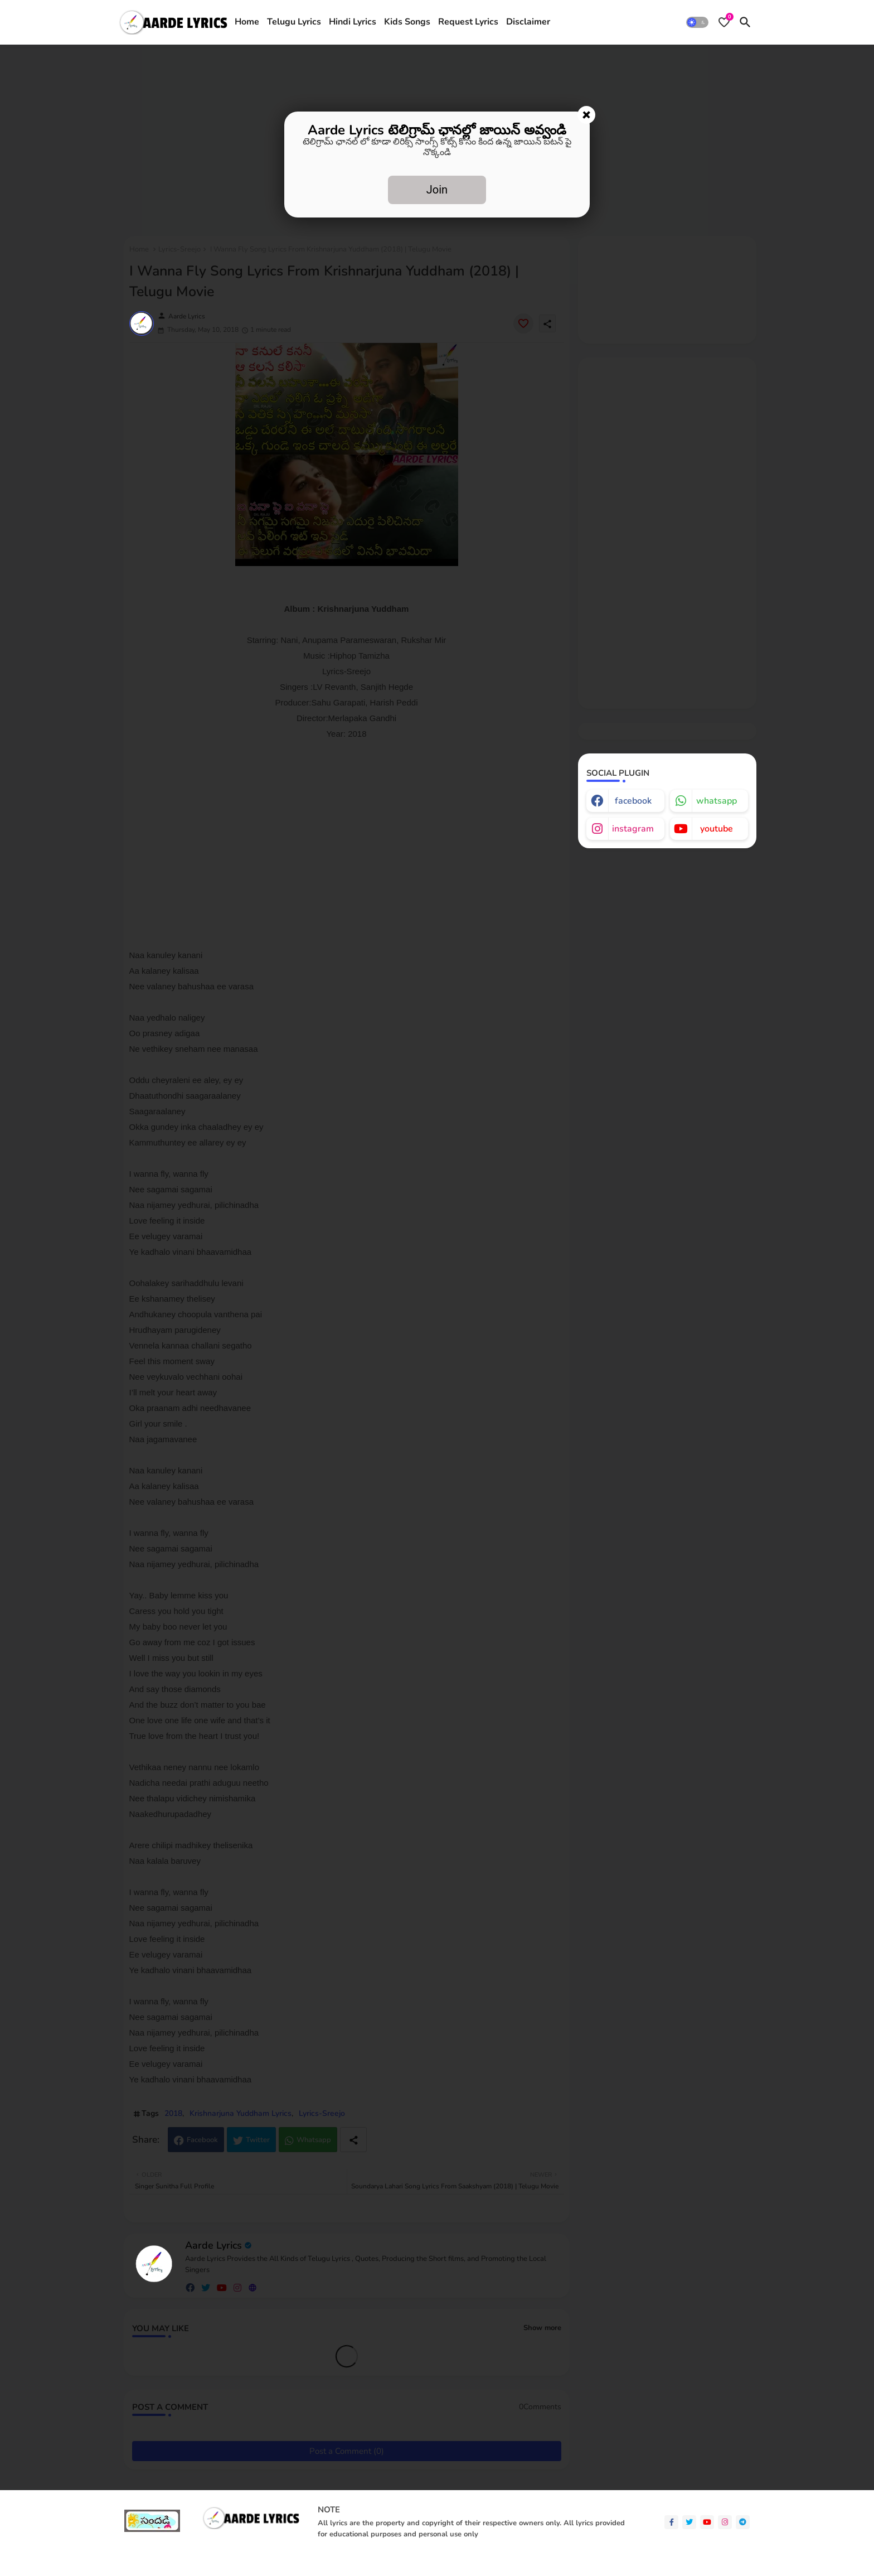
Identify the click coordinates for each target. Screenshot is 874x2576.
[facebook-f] (671, 2522)
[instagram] (725, 2522)
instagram (633, 829)
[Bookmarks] (724, 22)
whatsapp (716, 801)
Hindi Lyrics (352, 22)
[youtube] (707, 2522)
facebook (633, 801)
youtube (716, 829)
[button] (697, 22)
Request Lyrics (468, 22)
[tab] (247, 22)
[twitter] (689, 2522)
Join (437, 189)
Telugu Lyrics (294, 22)
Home (247, 22)
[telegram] (743, 2522)
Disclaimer (528, 22)
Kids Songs (407, 22)
